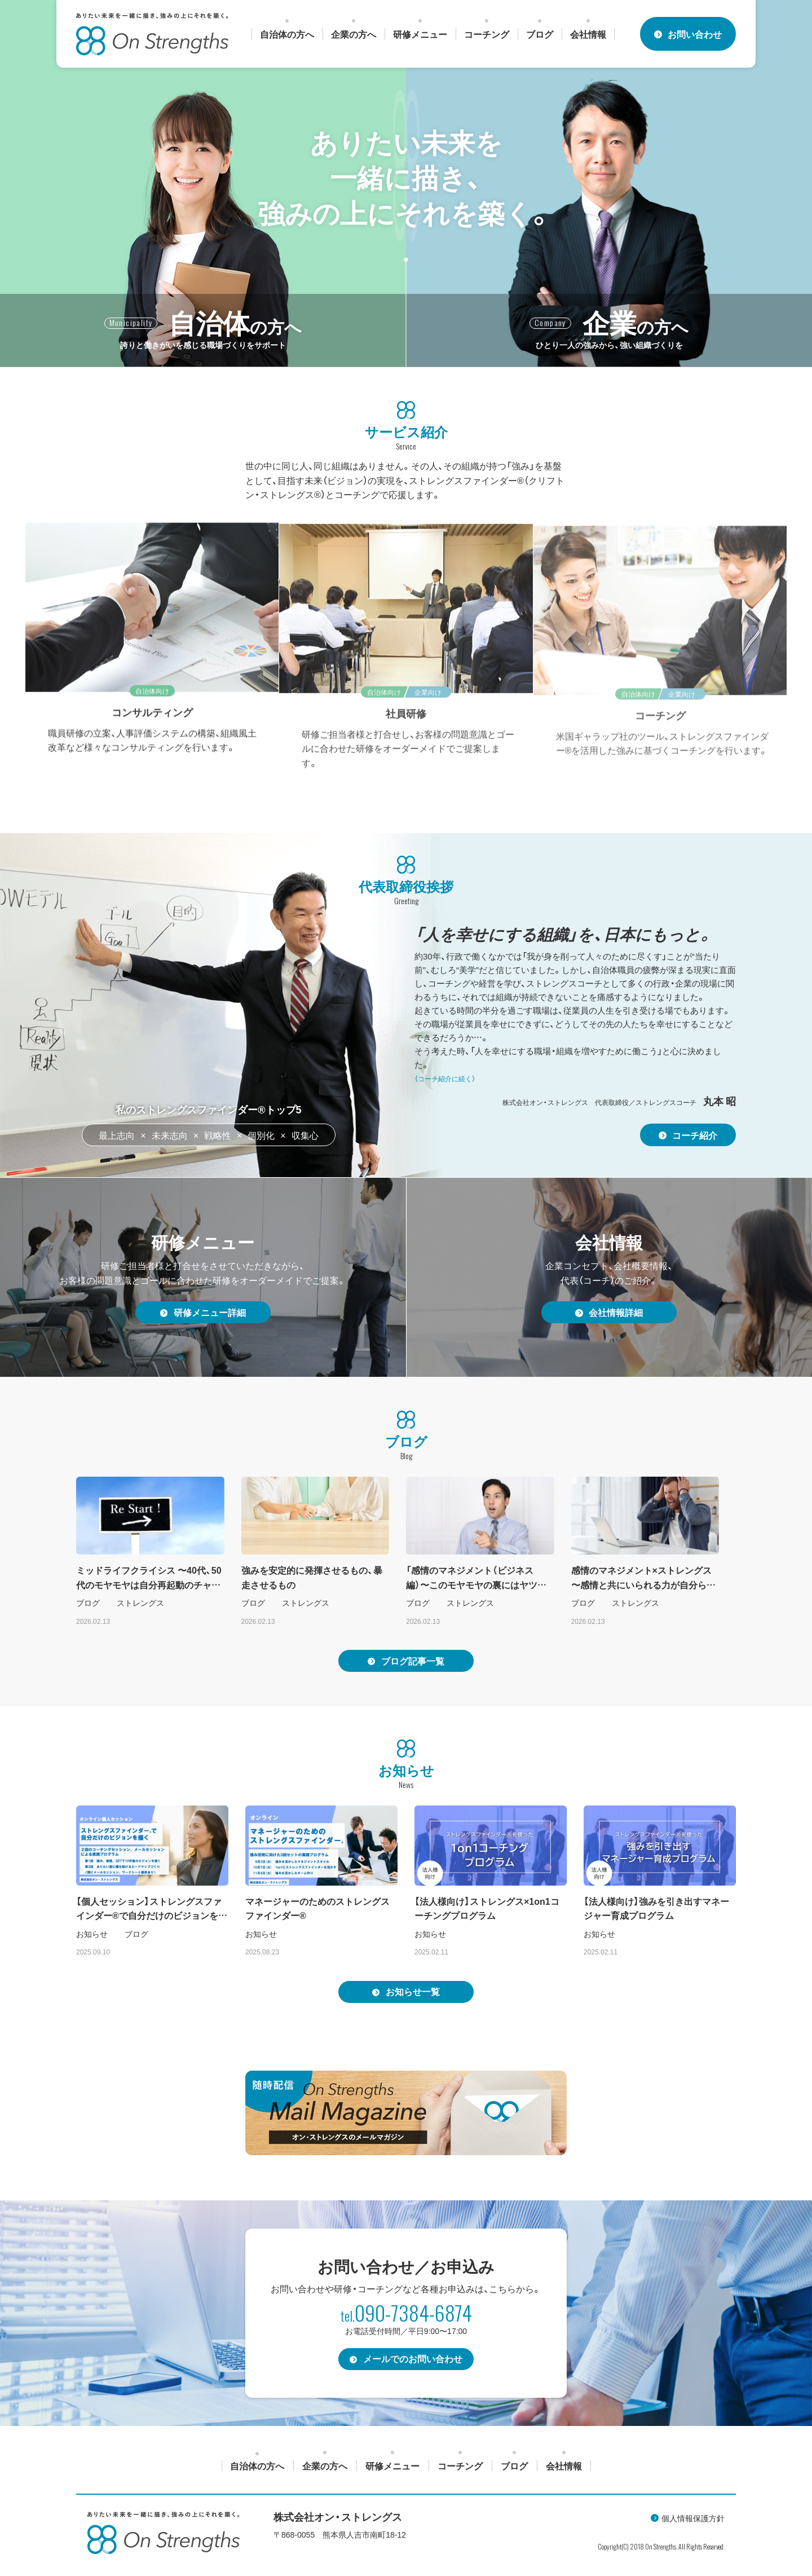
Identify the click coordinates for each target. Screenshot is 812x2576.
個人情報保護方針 (693, 2520)
